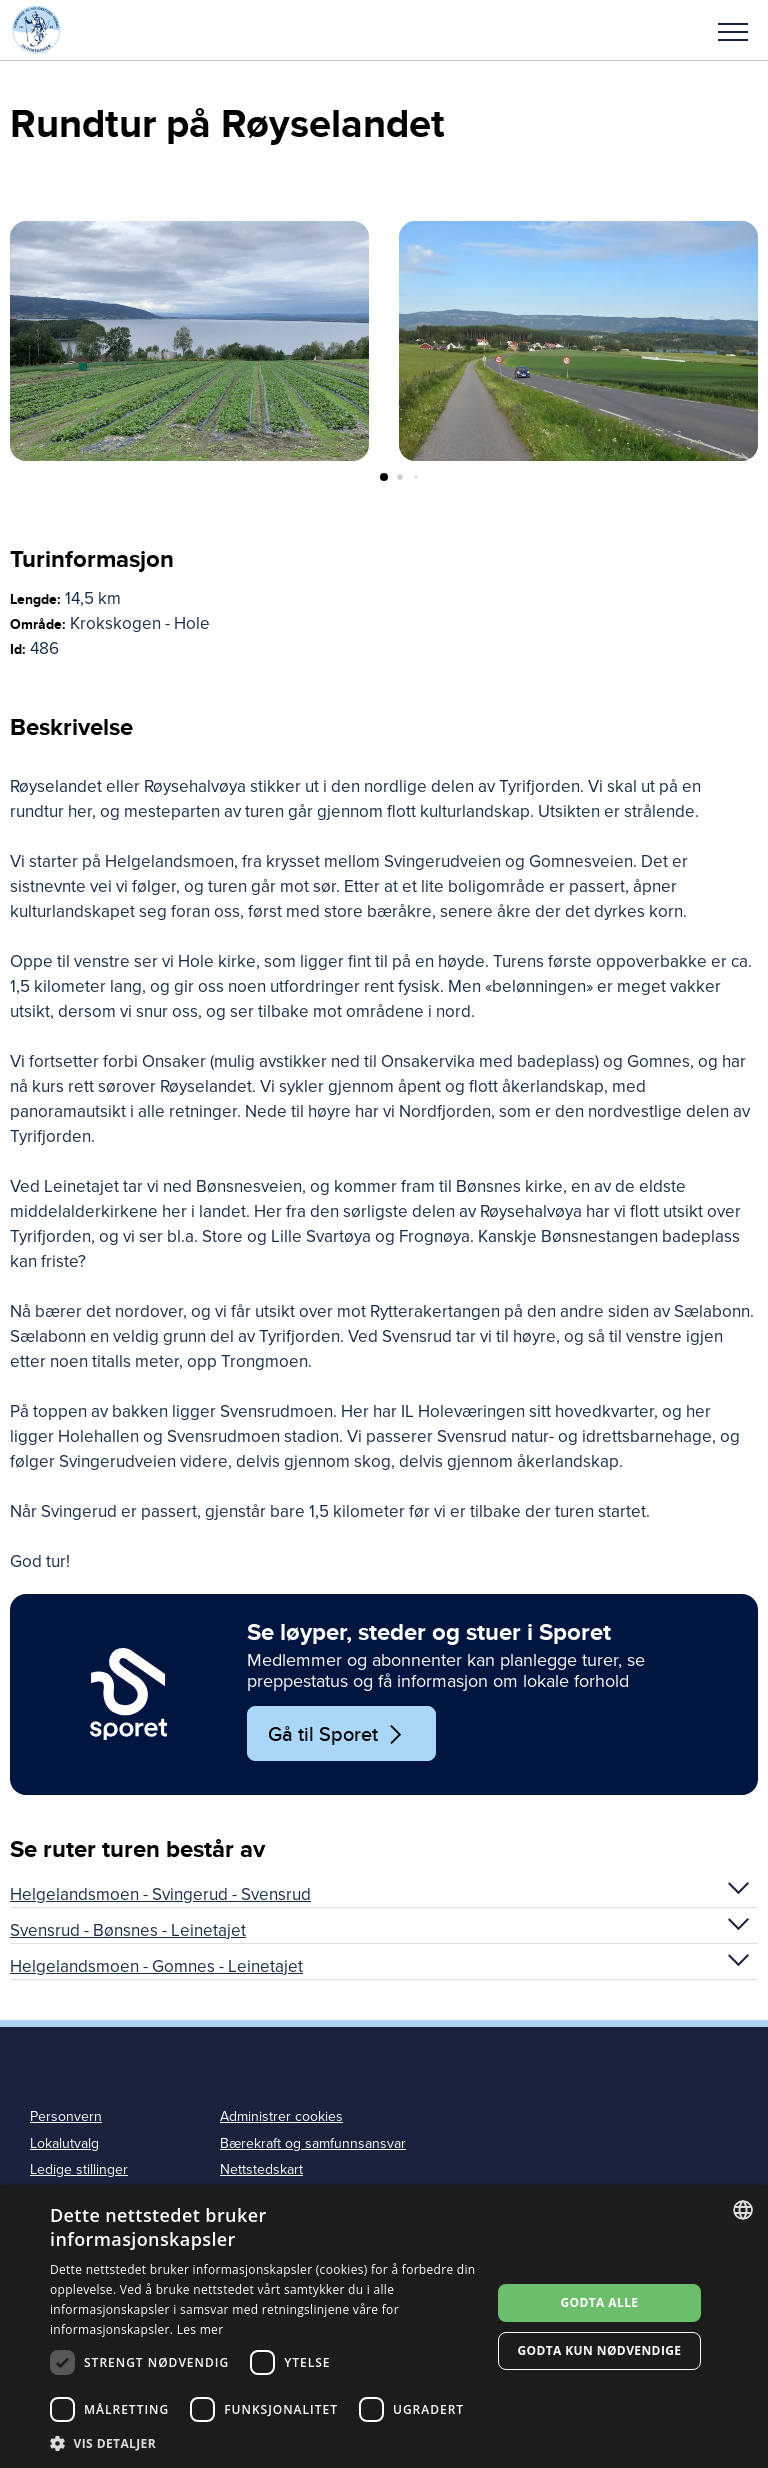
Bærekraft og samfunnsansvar (313, 2143)
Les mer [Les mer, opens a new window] (200, 2329)
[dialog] (384, 2326)
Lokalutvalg (64, 2143)
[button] (733, 30)
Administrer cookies (281, 2116)
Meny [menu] (733, 32)
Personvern (66, 2116)
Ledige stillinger (79, 2169)
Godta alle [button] (599, 2302)
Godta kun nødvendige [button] (599, 2350)
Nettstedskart (261, 2169)
